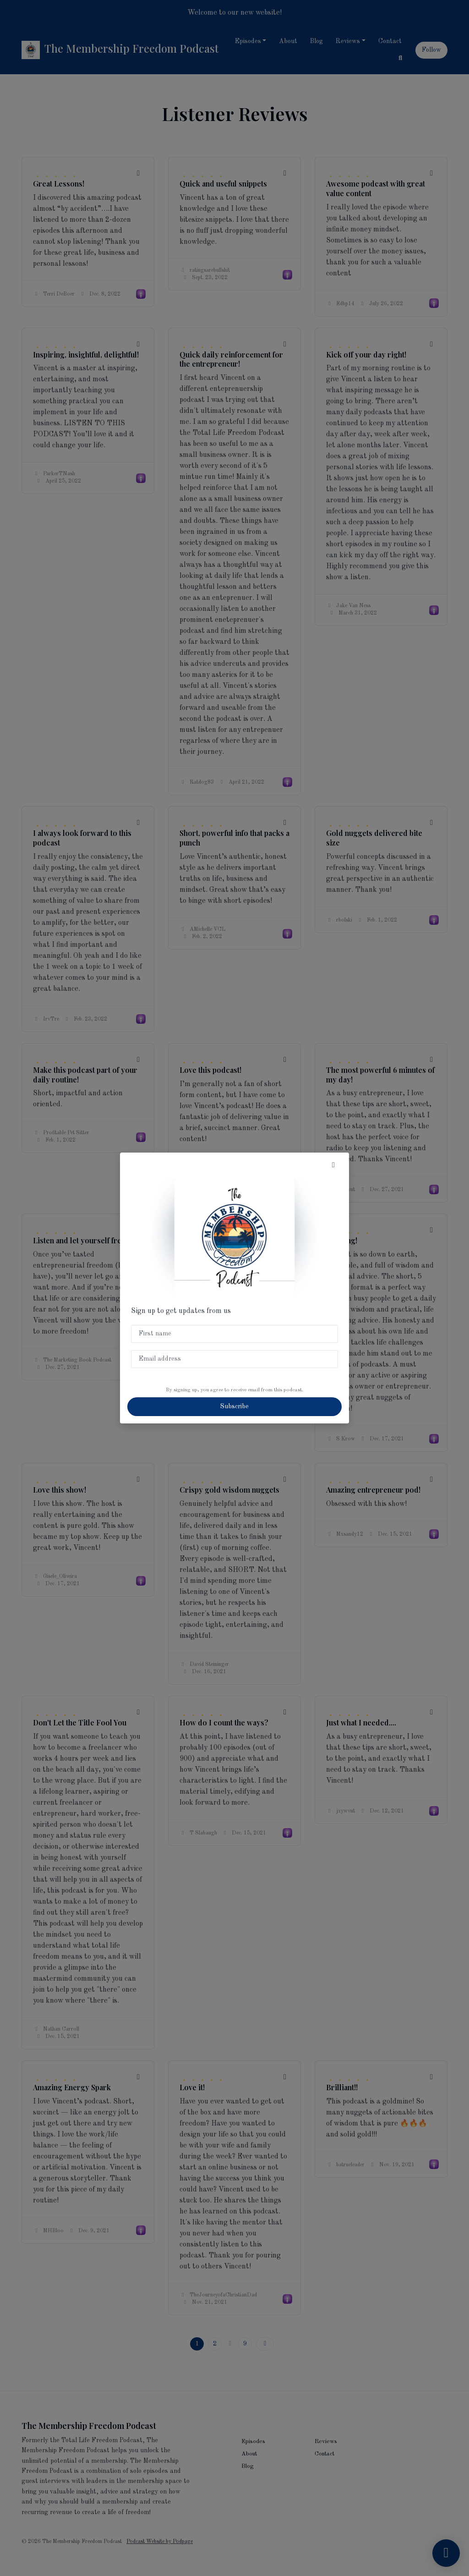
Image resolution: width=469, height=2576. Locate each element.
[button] (333, 1165)
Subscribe (234, 1406)
